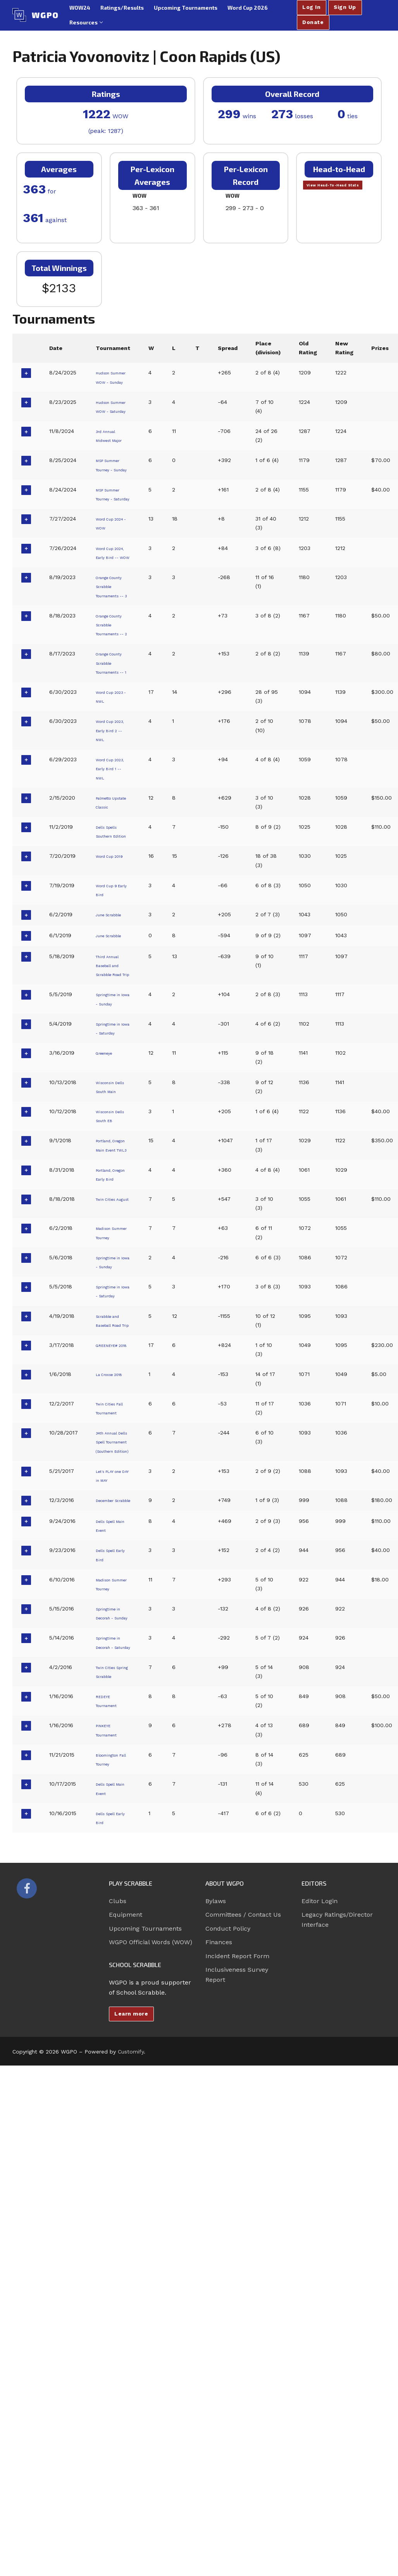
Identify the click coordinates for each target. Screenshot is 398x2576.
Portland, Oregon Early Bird (113, 1430)
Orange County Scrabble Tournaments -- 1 (114, 798)
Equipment (125, 2292)
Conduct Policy (227, 2305)
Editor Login (320, 2278)
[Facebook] (27, 2265)
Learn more (131, 2391)
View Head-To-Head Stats (337, 190)
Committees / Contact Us (243, 2292)
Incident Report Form (237, 2333)
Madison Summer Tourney (107, 1498)
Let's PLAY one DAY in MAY (110, 1803)
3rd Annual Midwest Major (110, 476)
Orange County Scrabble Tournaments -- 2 (114, 742)
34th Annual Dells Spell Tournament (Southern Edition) (112, 1756)
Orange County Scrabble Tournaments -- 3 (114, 685)
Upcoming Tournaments (145, 2305)
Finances (218, 2319)
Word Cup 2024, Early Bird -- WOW (113, 638)
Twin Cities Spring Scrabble (110, 2044)
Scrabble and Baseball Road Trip (113, 1612)
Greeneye (108, 1277)
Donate (313, 22)
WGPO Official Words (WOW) (150, 2319)
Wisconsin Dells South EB (111, 1353)
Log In (311, 7)
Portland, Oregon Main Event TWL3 (113, 1392)
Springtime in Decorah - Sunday (114, 1967)
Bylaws (215, 2278)
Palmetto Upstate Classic (108, 969)
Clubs (117, 2278)
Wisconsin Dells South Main (111, 1316)
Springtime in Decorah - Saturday (114, 2006)
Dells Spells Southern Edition (112, 1007)
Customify (131, 2429)
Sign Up (345, 7)
